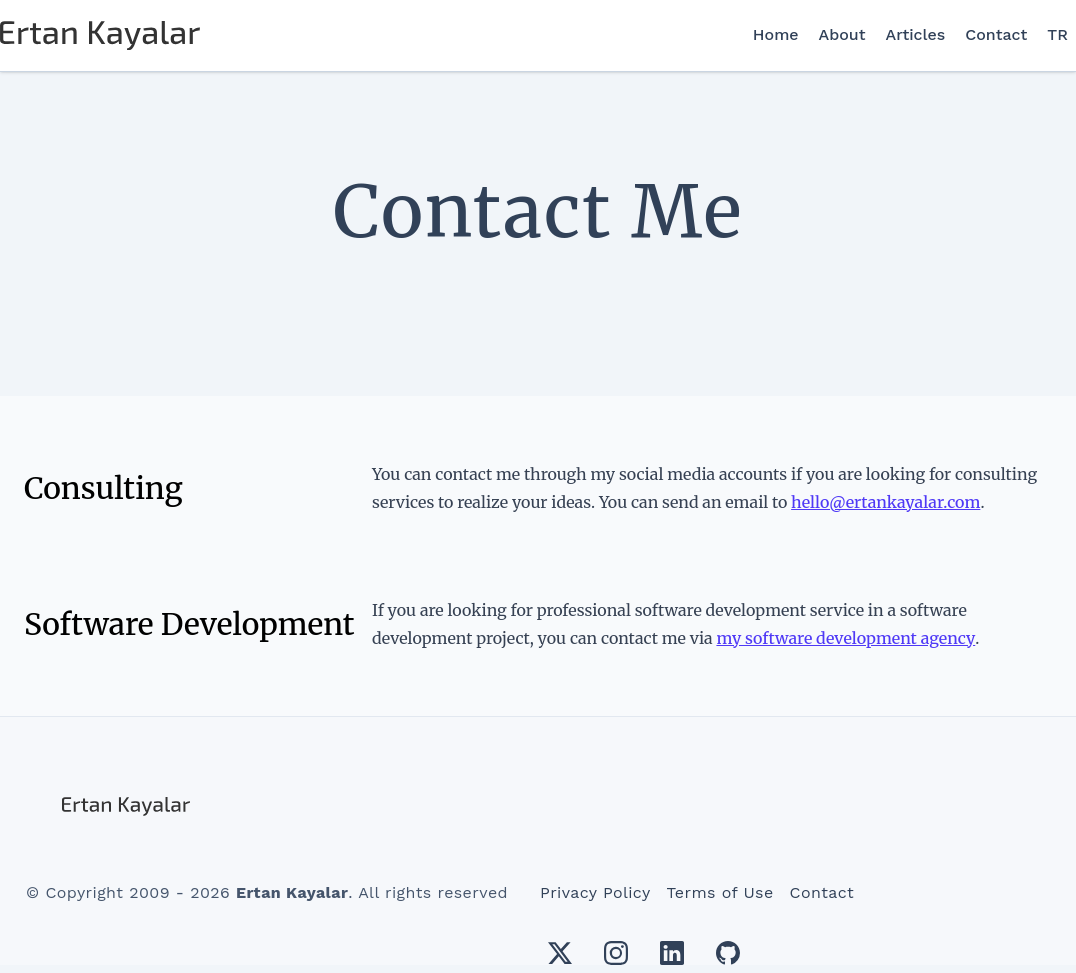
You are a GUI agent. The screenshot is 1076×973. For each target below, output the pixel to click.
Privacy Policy (595, 892)
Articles (916, 34)
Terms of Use (720, 892)
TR (1057, 34)
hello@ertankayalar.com (885, 502)
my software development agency (845, 638)
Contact (996, 34)
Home (776, 34)
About (842, 34)
